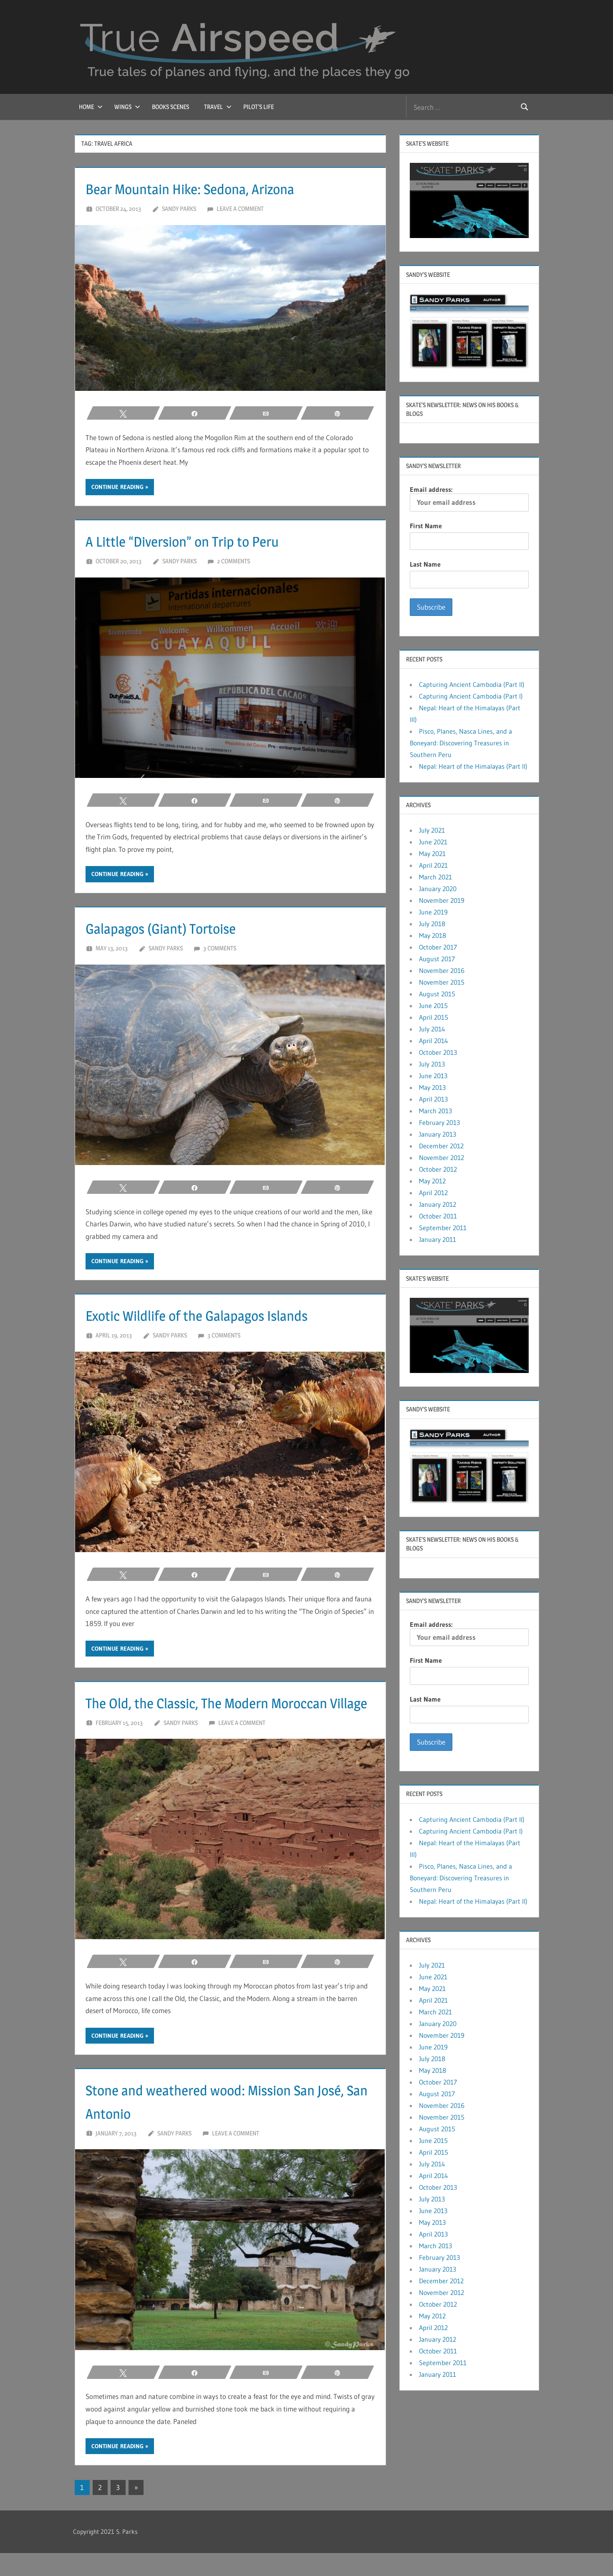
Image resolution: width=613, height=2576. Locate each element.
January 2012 (437, 1204)
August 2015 (437, 994)
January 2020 (438, 888)
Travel (218, 107)
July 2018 (432, 923)
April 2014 (433, 1040)
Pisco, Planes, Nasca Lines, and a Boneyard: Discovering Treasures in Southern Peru (461, 743)
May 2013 (432, 1087)
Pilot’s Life (258, 107)
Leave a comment (240, 209)
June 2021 (433, 842)
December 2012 (441, 1146)
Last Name (425, 564)
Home (91, 107)
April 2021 (433, 865)
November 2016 (441, 970)
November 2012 (441, 1157)
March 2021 (435, 877)
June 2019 (433, 912)
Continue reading (117, 487)
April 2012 (433, 1192)
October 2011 (438, 1216)
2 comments (233, 561)
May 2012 (432, 1181)
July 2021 (432, 830)
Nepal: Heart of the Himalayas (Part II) (473, 766)
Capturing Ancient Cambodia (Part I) (471, 696)
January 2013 (437, 1134)
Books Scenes (170, 107)
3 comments (219, 948)
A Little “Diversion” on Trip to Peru (202, 540)
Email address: (469, 498)
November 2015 (441, 982)
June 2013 (433, 1075)
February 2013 (439, 1122)
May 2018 (432, 935)
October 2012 (438, 1169)
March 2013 (435, 1111)
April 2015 (433, 1017)
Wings (127, 107)
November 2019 (441, 900)
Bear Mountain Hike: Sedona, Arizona (212, 188)
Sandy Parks (179, 209)
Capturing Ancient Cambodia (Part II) (472, 684)
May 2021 (432, 853)
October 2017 (438, 947)
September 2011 (443, 1227)
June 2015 (433, 1005)
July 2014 (432, 1029)
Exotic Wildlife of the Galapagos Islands (219, 1314)
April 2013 (433, 1099)
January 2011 (437, 1239)
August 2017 (437, 959)
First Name (426, 526)
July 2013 (432, 1064)
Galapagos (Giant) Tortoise (176, 927)
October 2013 (438, 1052)
